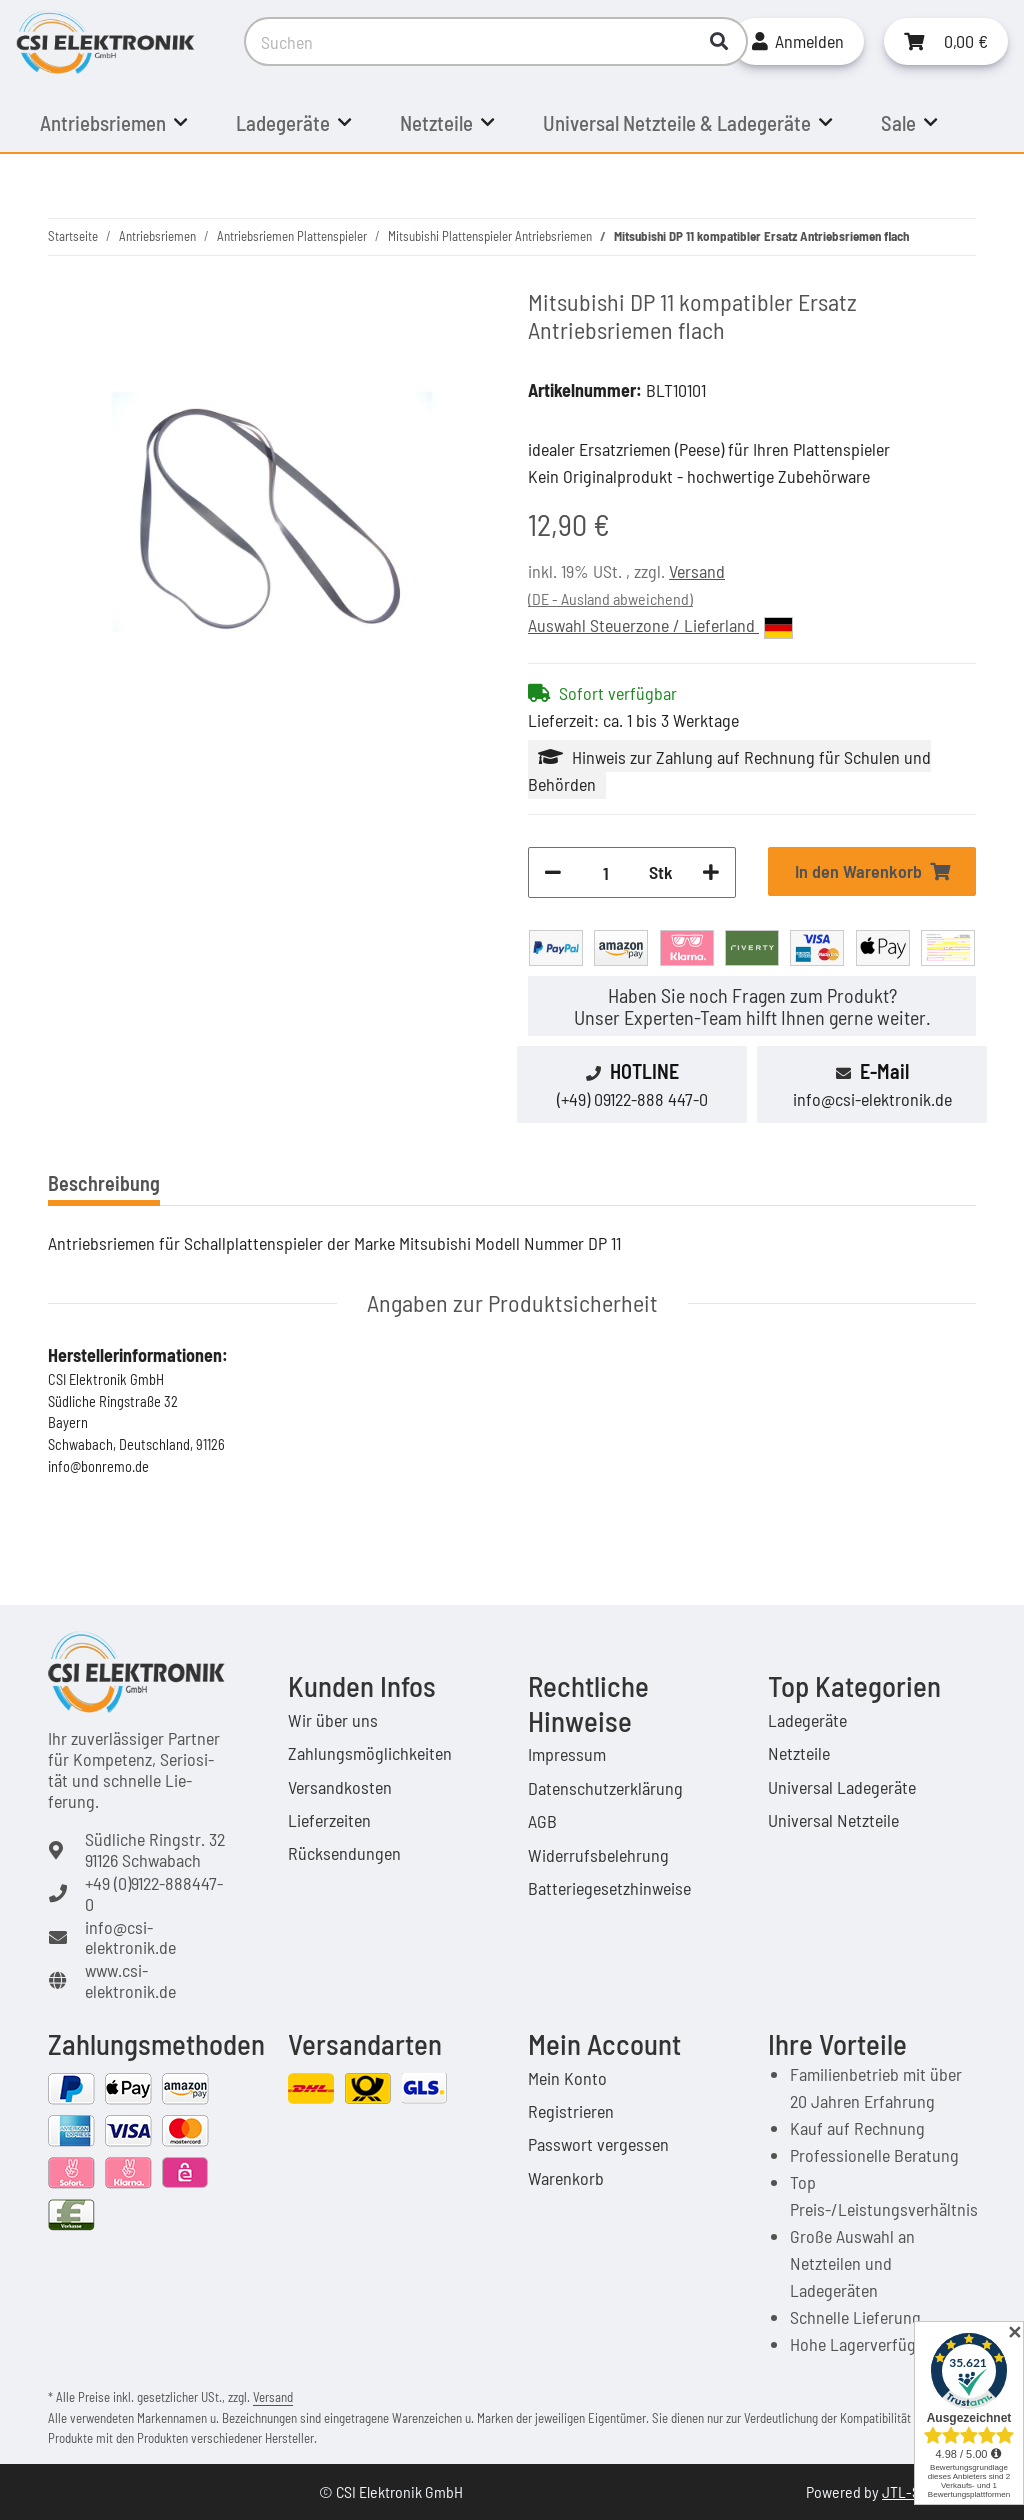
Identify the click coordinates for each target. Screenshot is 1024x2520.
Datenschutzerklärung (605, 1788)
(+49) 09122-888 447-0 (632, 1099)
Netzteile (799, 1753)
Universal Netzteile (833, 1820)
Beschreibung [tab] (104, 1183)
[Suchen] (469, 41)
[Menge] (605, 872)
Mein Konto (567, 2078)
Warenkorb (566, 2178)
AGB (542, 1821)
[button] (798, 41)
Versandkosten (340, 1787)
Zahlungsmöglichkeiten (370, 1753)
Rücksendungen (344, 1853)
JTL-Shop (913, 2491)
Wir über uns (333, 1720)
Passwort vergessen (598, 2144)
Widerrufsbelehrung (598, 1855)
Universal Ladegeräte (842, 1787)
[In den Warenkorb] (872, 871)
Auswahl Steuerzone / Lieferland (660, 626)
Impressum (567, 1754)
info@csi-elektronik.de (872, 1099)
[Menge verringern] (553, 872)
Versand (697, 571)
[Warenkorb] (946, 41)
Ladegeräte (807, 1720)
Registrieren (571, 2111)
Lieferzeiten (329, 1820)
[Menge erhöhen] (711, 872)
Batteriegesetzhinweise (609, 1888)
